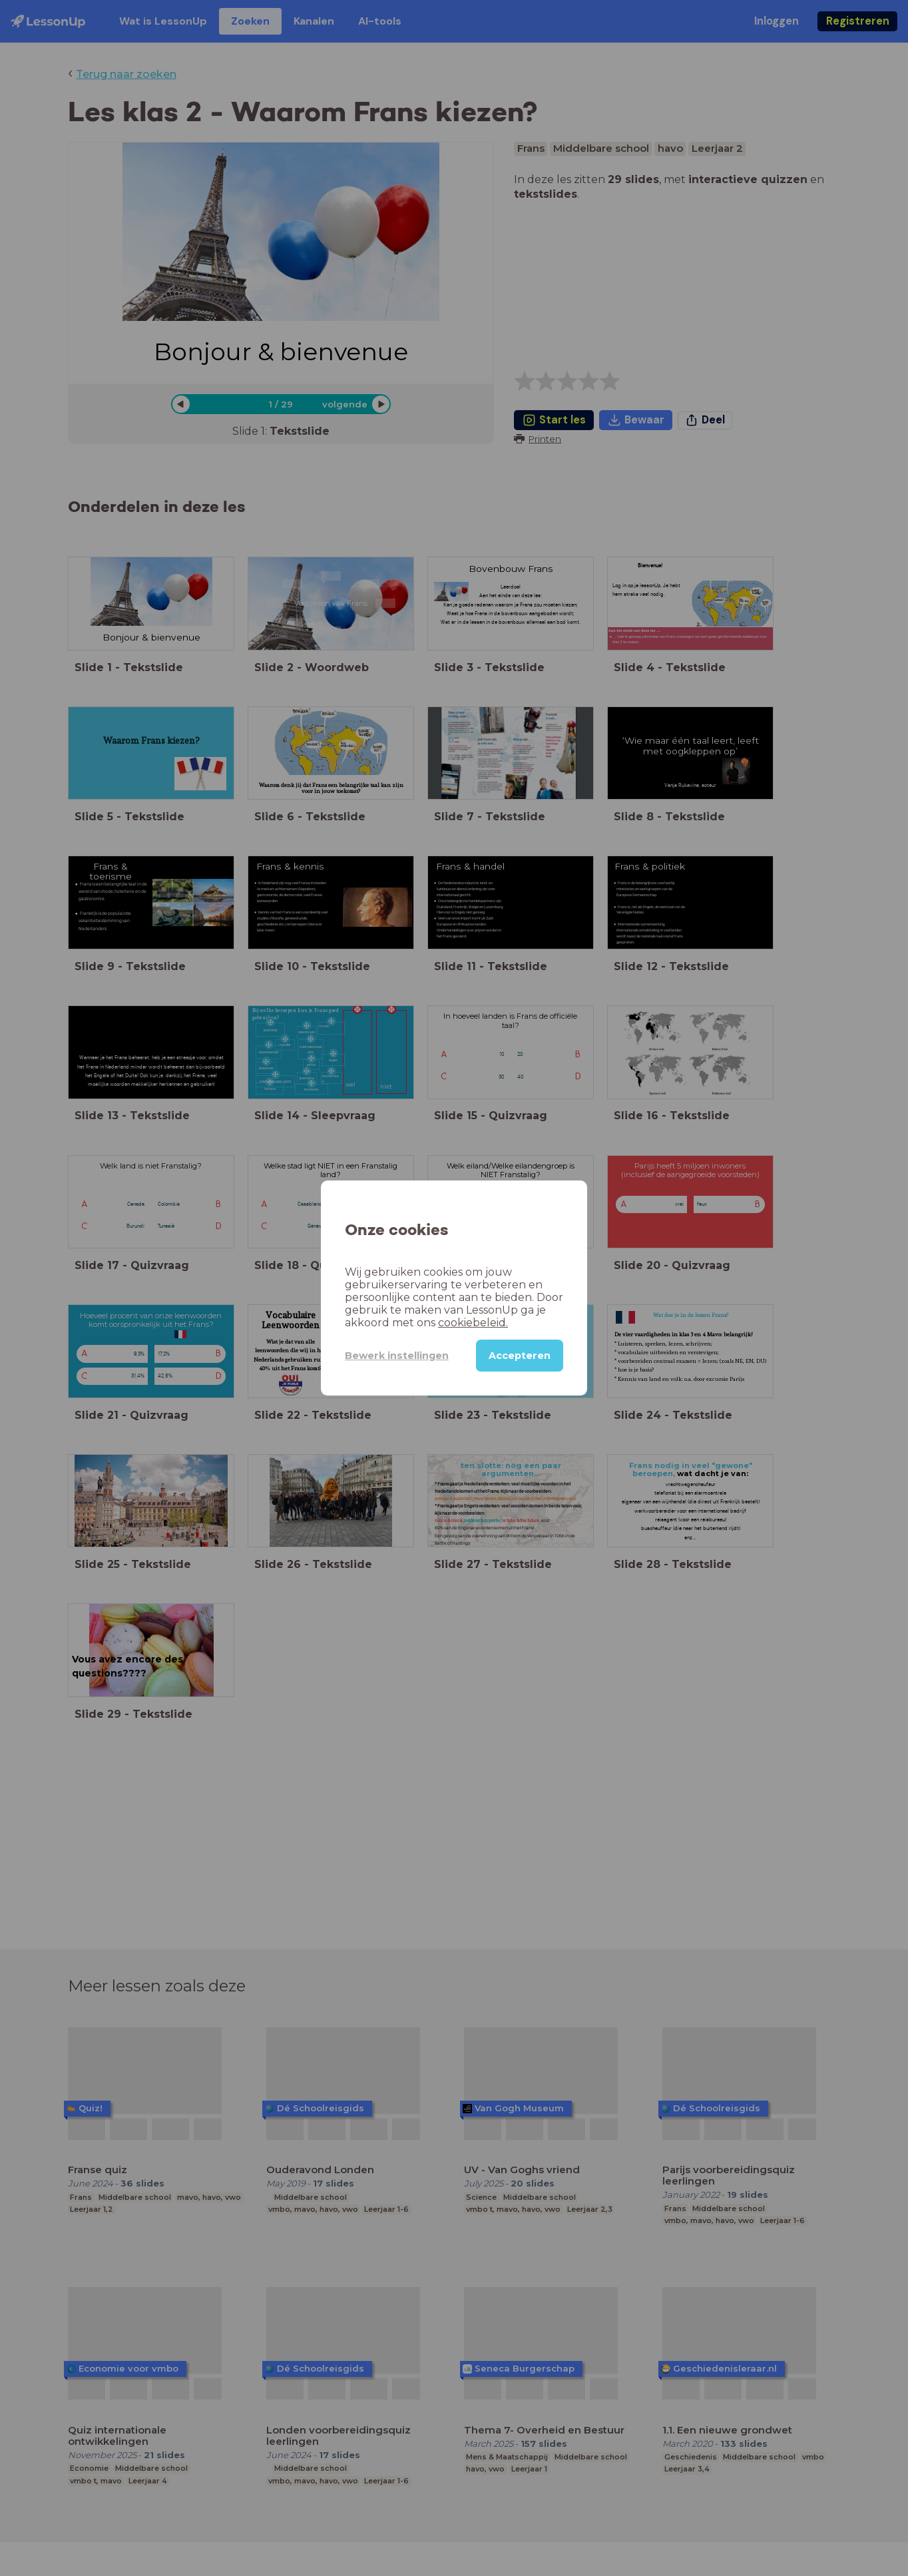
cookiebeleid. (473, 1322)
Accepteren (520, 1356)
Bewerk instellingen (397, 1356)
